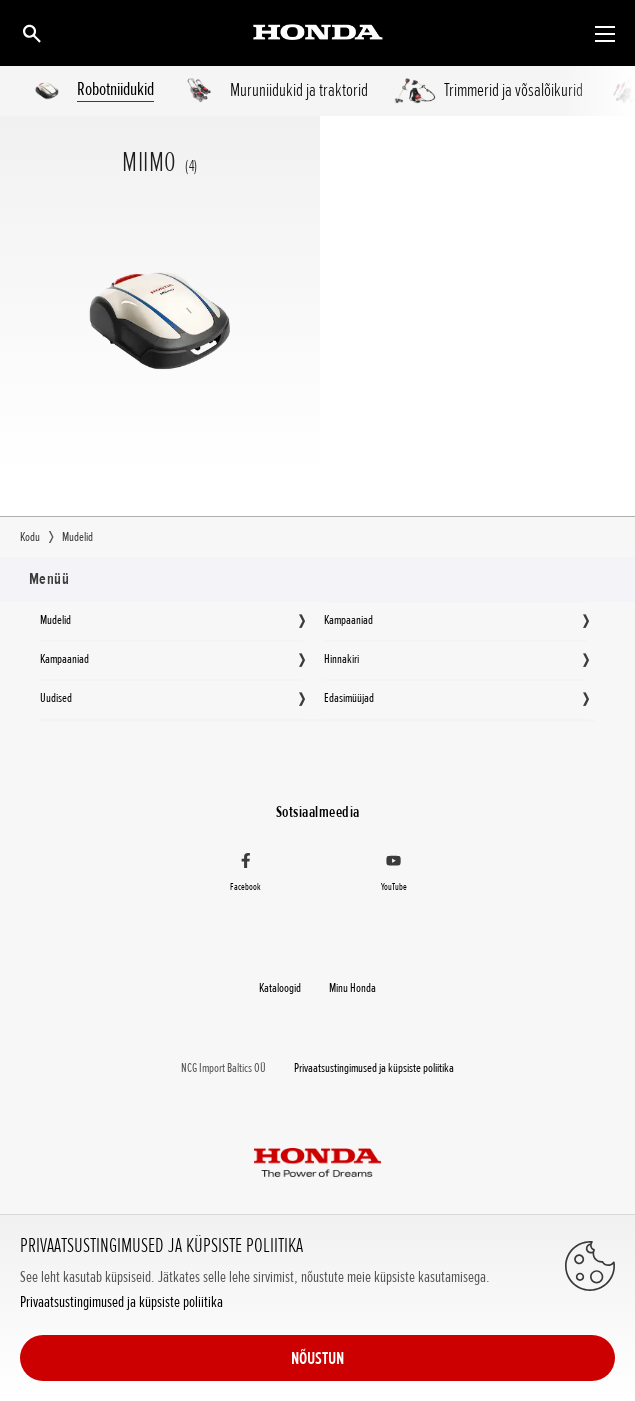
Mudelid (55, 620)
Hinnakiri (341, 659)
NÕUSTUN (317, 1358)
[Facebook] (245, 875)
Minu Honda (352, 988)
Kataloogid (280, 988)
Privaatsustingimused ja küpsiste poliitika (121, 1302)
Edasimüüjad (349, 698)
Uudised (56, 698)
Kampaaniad (348, 620)
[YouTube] (394, 875)
